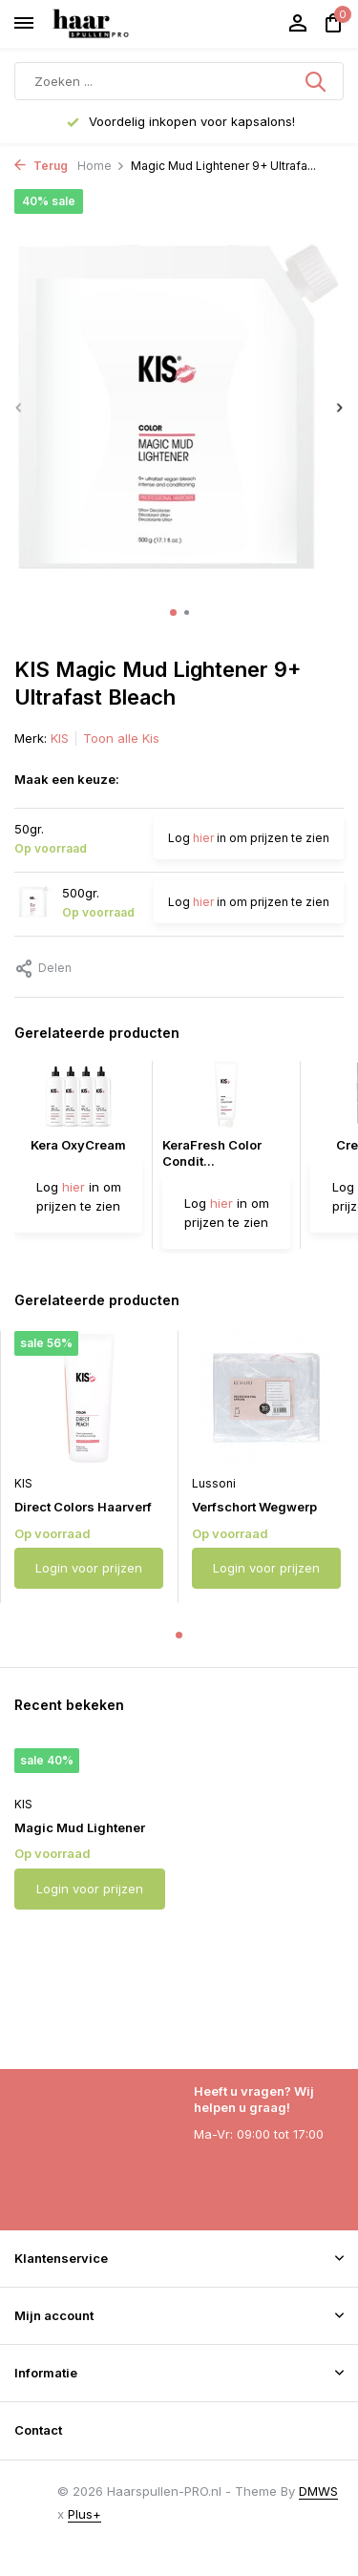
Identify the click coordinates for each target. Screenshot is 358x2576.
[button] (173, 612)
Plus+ (84, 2514)
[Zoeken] (179, 81)
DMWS (318, 2491)
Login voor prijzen (88, 1567)
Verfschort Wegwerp (254, 1506)
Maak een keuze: (66, 779)
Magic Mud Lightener (79, 1827)
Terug (41, 165)
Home (101, 165)
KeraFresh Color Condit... (212, 1153)
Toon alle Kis (121, 738)
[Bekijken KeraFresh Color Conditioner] (226, 1099)
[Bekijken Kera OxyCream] (78, 1099)
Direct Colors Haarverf (83, 1506)
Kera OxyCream (78, 1144)
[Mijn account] (297, 23)
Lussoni (214, 1483)
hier (203, 838)
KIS (60, 738)
